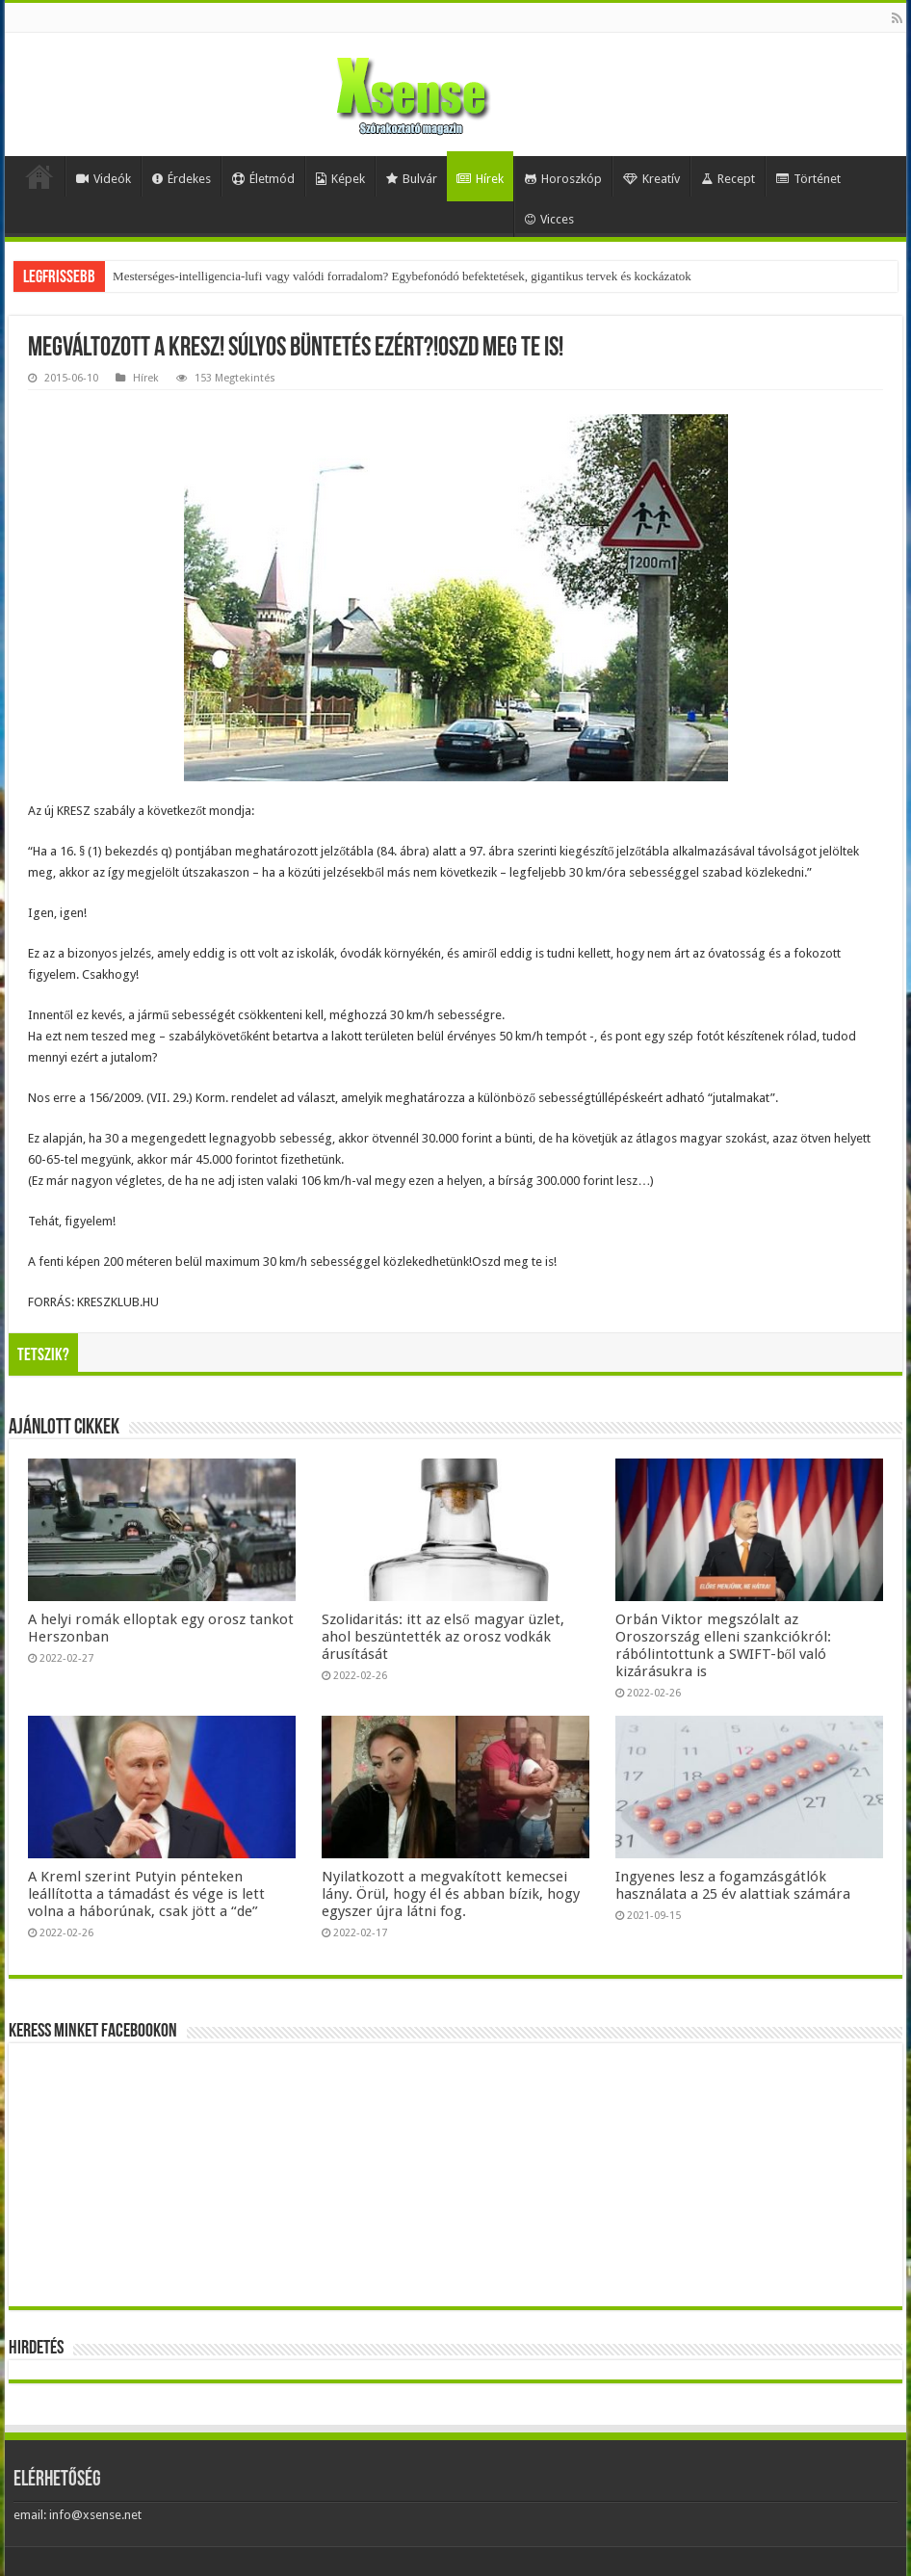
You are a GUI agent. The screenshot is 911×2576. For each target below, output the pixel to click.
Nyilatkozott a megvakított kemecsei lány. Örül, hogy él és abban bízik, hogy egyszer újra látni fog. (451, 1894)
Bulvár (411, 178)
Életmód (263, 178)
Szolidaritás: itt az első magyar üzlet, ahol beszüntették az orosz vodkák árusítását (443, 1637)
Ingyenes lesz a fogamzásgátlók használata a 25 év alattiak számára (732, 1885)
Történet (808, 178)
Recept (728, 178)
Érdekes (181, 178)
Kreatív (651, 178)
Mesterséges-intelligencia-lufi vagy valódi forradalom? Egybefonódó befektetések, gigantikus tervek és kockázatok (402, 276)
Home (39, 176)
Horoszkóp (563, 178)
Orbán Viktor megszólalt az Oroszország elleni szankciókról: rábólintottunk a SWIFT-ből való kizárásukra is (723, 1645)
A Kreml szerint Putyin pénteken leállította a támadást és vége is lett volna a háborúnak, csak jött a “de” (146, 1894)
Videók (103, 178)
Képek (340, 178)
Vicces (549, 219)
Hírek (480, 178)
